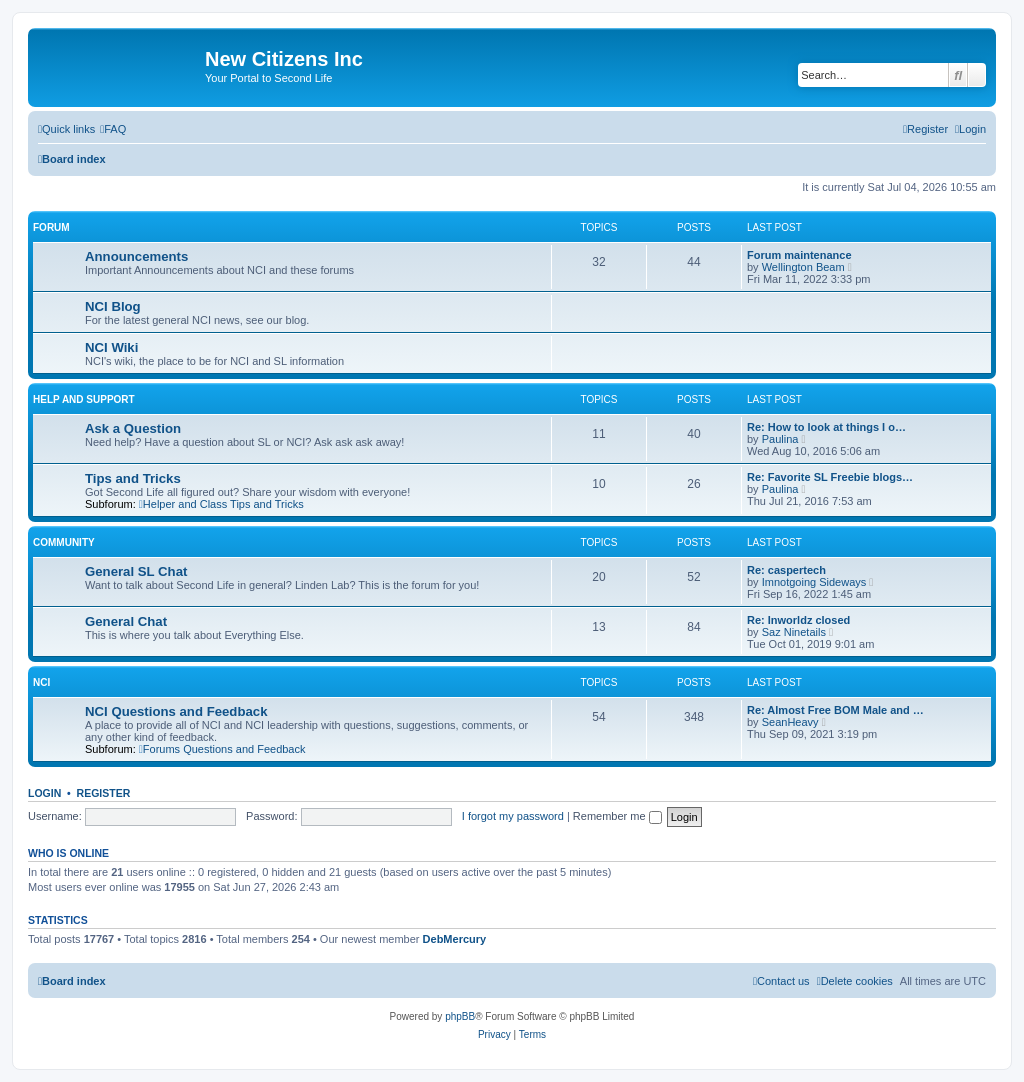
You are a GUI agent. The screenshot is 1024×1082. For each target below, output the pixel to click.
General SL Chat (136, 571)
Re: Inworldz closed (798, 620)
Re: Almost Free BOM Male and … (835, 710)
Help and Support (84, 399)
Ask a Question (133, 428)
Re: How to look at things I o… (826, 427)
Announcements (136, 256)
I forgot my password (513, 816)
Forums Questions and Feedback (222, 749)
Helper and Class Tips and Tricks (221, 504)
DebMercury (455, 939)
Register (104, 793)
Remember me (617, 816)
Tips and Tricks (133, 478)
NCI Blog (113, 306)
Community (64, 542)
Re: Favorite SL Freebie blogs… (830, 477)
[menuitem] (113, 129)
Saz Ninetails (794, 632)
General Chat (126, 621)
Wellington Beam (803, 267)
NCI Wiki (111, 347)
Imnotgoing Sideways (814, 582)
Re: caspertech (786, 570)
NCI (41, 682)
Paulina (780, 439)
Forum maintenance (799, 255)
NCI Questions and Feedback (176, 711)
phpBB (460, 1016)
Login (44, 793)
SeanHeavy (790, 722)
